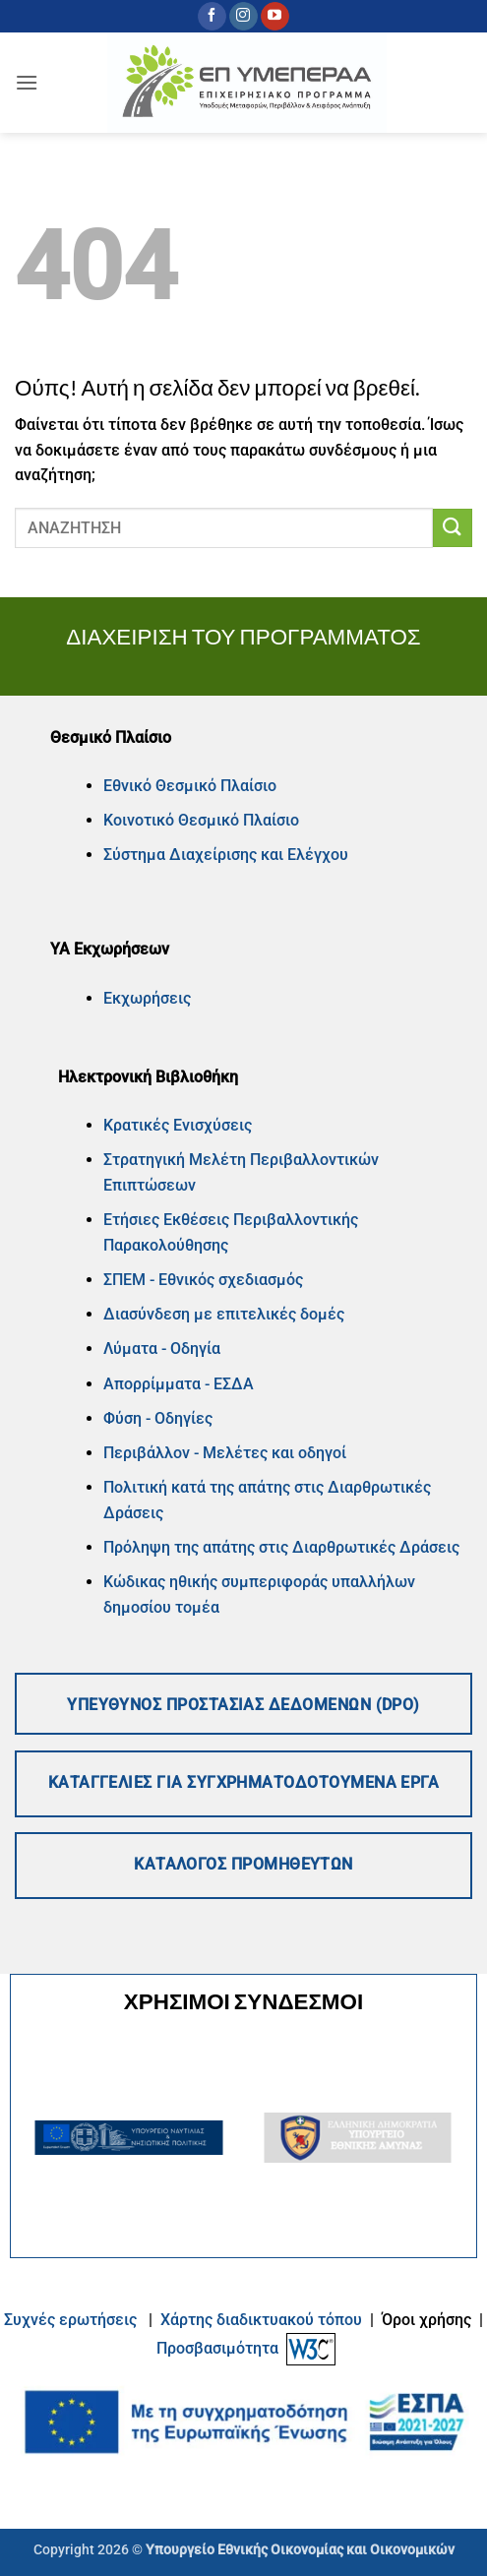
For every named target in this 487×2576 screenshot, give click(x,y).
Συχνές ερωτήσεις (70, 2319)
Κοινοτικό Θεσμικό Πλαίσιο (201, 820)
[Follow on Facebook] (212, 16)
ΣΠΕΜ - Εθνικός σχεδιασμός (203, 1279)
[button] (26, 82)
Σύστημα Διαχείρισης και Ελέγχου (225, 854)
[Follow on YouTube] (275, 16)
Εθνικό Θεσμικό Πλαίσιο (189, 785)
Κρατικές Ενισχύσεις (177, 1125)
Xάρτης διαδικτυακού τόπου (263, 2319)
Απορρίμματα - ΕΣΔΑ (178, 1384)
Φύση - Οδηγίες (158, 1418)
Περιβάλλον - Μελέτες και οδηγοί (224, 1452)
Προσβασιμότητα (217, 2348)
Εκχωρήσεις (147, 998)
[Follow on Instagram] (243, 16)
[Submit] (452, 528)
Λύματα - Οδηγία (161, 1348)
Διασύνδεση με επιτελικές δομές (223, 1314)
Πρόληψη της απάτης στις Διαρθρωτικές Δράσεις (283, 1547)
